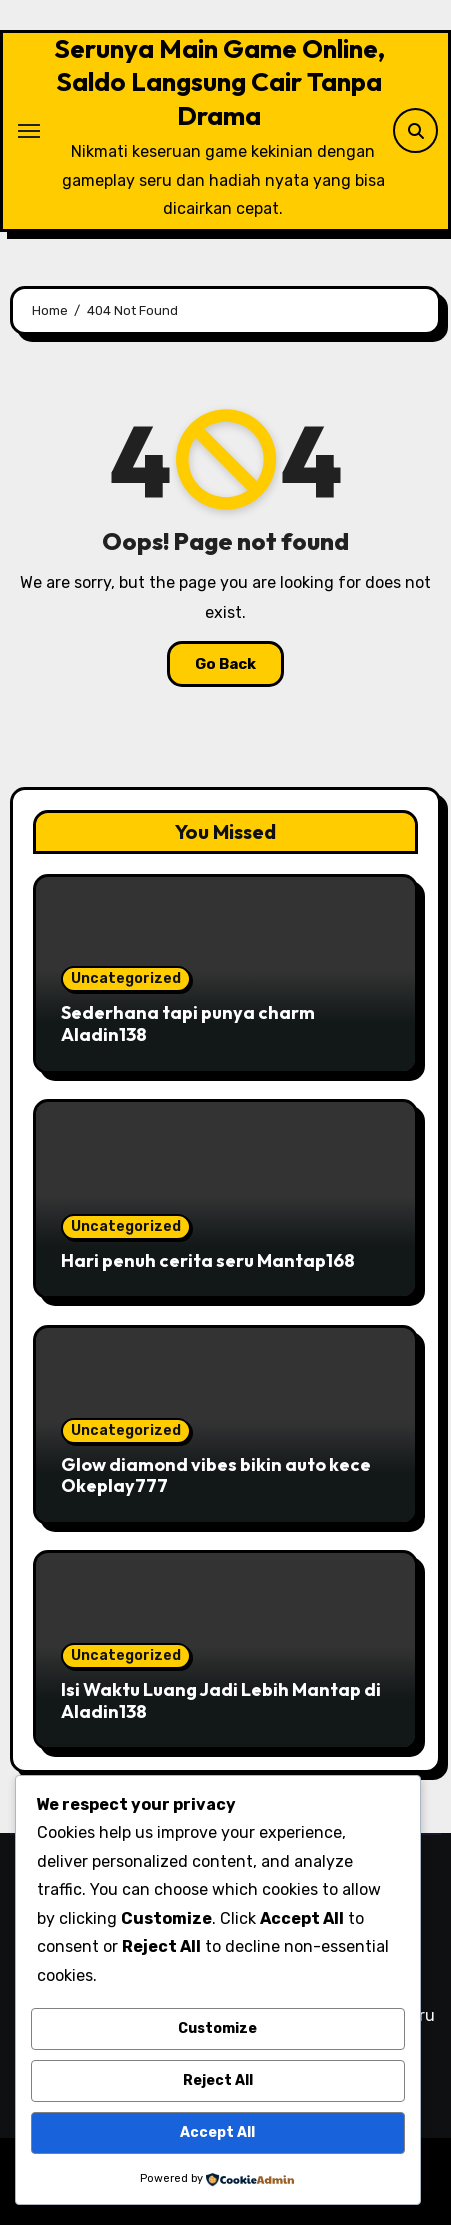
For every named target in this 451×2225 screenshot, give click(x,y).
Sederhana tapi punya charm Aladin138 (188, 1023)
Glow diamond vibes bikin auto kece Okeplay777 (216, 1475)
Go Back (225, 664)
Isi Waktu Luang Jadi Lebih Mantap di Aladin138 (221, 1700)
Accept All (217, 2132)
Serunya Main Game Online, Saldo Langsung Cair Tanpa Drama (219, 82)
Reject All (218, 2080)
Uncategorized (126, 978)
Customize (217, 2028)
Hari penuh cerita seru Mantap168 (208, 1260)
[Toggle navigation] (29, 131)
